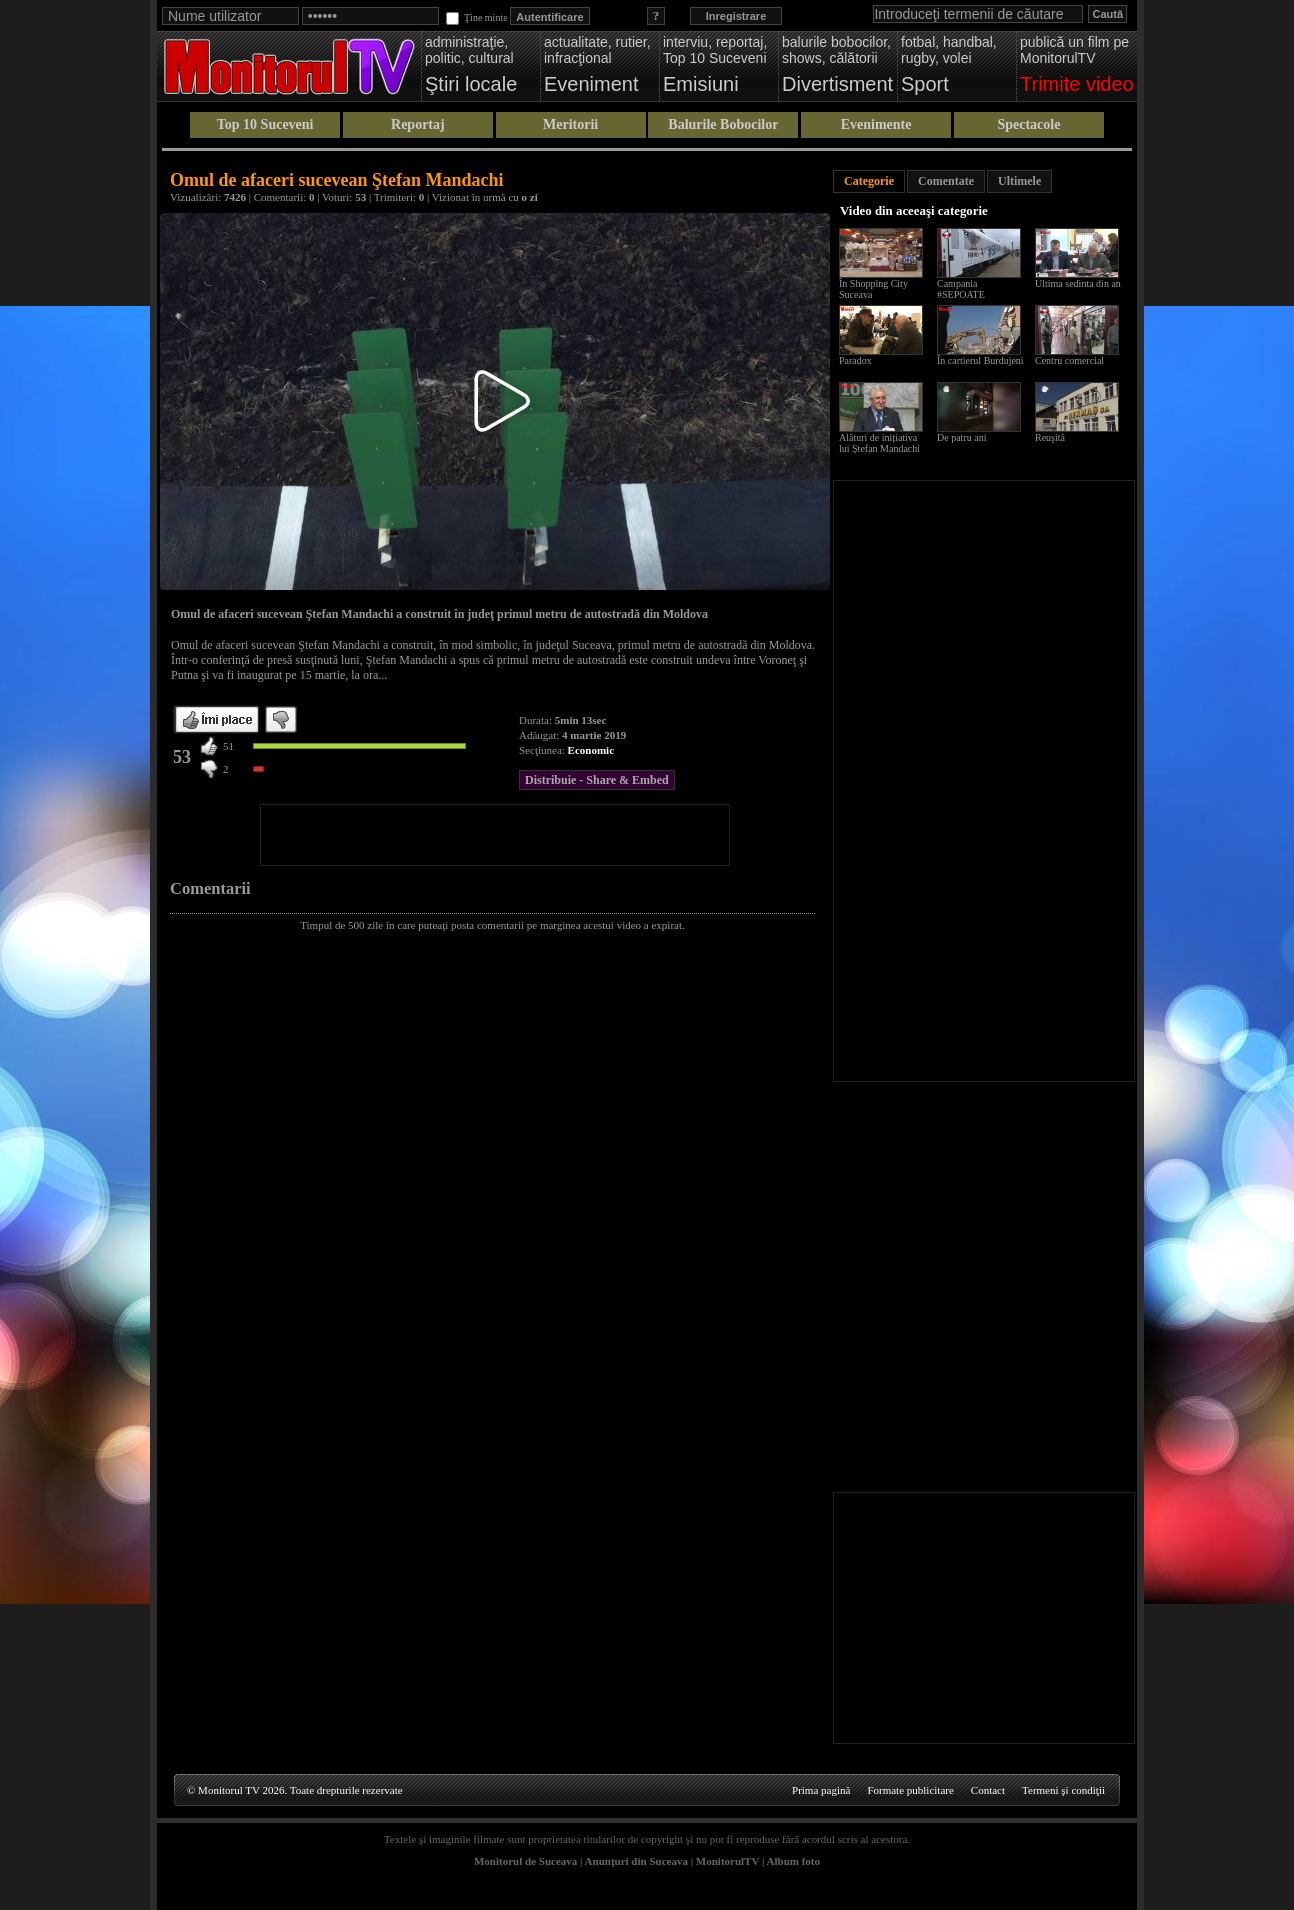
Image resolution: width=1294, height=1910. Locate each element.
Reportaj (418, 124)
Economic (591, 750)
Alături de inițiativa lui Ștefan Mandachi (879, 443)
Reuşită (1050, 437)
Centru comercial (1069, 360)
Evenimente (876, 124)
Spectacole (1028, 124)
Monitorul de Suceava (525, 1861)
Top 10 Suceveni (265, 124)
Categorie (869, 181)
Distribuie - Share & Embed (597, 780)
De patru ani (961, 437)
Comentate (946, 181)
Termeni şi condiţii (1063, 1790)
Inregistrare (736, 16)
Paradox (855, 360)
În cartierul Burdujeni (980, 360)
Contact (988, 1790)
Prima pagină (821, 1790)
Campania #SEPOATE (961, 289)
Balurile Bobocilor (723, 124)
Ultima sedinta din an (1078, 283)
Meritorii (570, 124)
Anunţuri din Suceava (636, 1861)
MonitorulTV (727, 1861)
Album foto (793, 1861)
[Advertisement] (495, 835)
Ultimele (1019, 181)
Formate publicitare (910, 1790)
